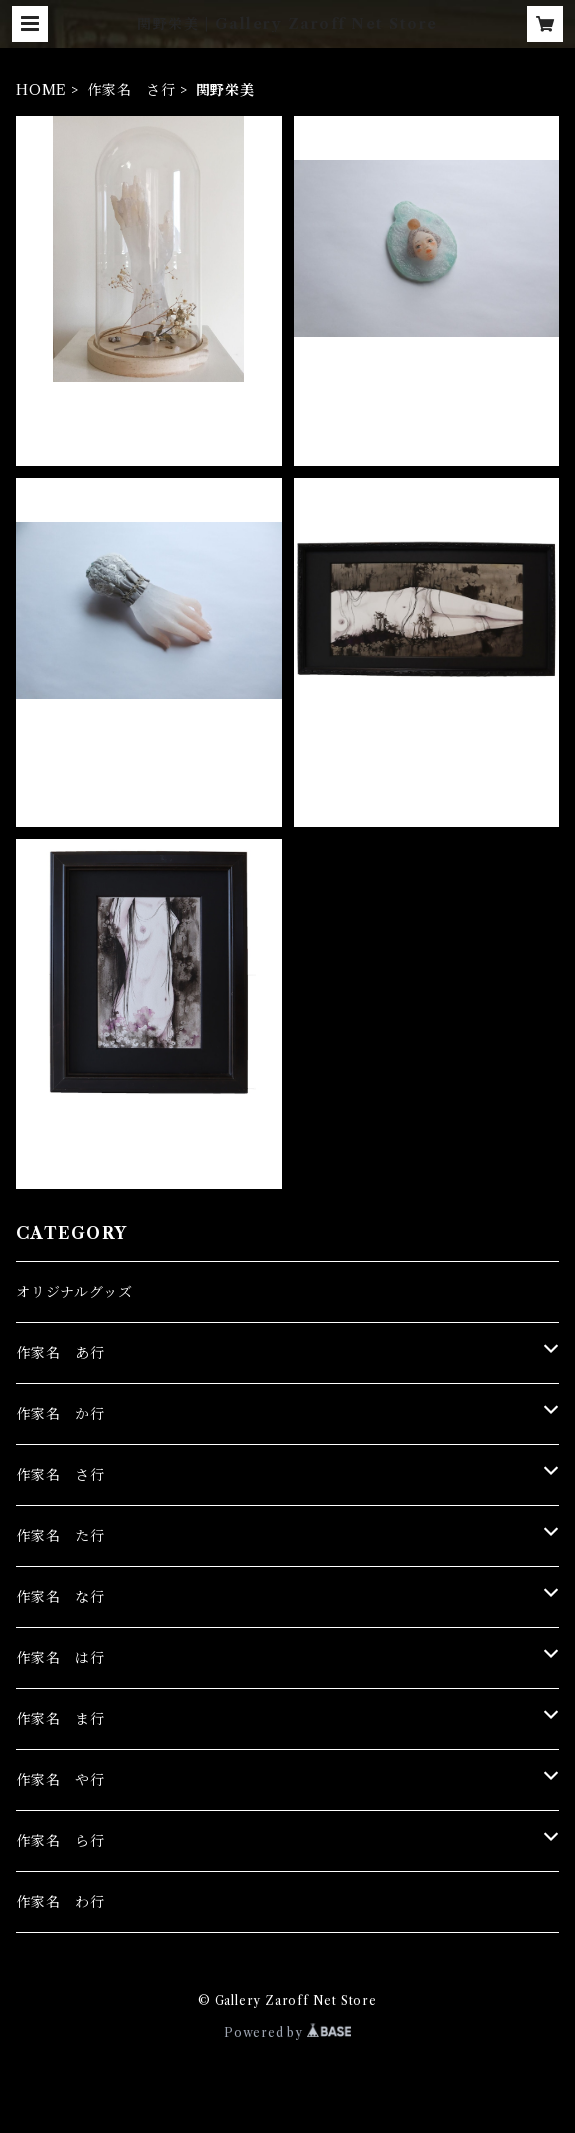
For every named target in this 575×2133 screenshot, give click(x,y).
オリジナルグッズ (74, 1292)
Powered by (287, 2032)
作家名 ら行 (60, 1841)
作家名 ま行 (60, 1719)
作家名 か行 (60, 1414)
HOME (41, 90)
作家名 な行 (60, 1597)
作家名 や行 (60, 1780)
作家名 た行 (60, 1536)
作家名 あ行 (60, 1353)
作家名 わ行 (60, 1902)
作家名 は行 (60, 1658)
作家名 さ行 (131, 90)
